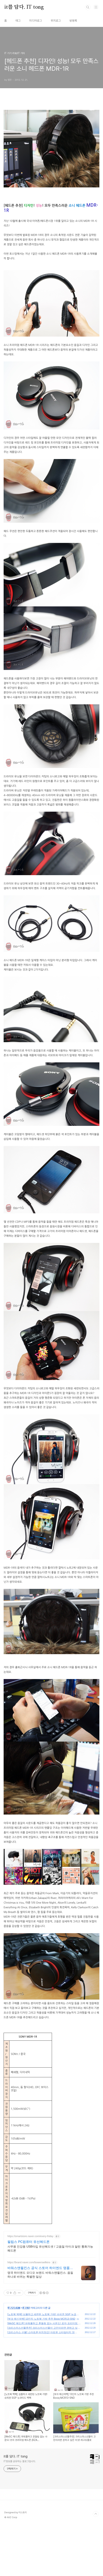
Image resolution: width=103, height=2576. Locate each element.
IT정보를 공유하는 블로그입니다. (20, 2461)
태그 (18, 20)
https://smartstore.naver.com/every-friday (30, 2236)
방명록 (73, 20)
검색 (88, 7)
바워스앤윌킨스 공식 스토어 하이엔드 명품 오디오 (40, 2268)
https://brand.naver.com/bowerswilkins (28, 2262)
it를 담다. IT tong (24, 7)
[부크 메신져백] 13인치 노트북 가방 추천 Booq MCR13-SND (41, 2318)
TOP (96, 2514)
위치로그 (56, 20)
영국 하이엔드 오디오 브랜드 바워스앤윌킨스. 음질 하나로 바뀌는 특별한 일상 (40, 2274)
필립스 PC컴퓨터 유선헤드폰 (28, 2242)
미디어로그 (35, 20)
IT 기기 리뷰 (14, 2307)
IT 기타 (26, 2307)
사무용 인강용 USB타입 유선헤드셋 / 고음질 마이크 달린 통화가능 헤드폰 (50, 2248)
